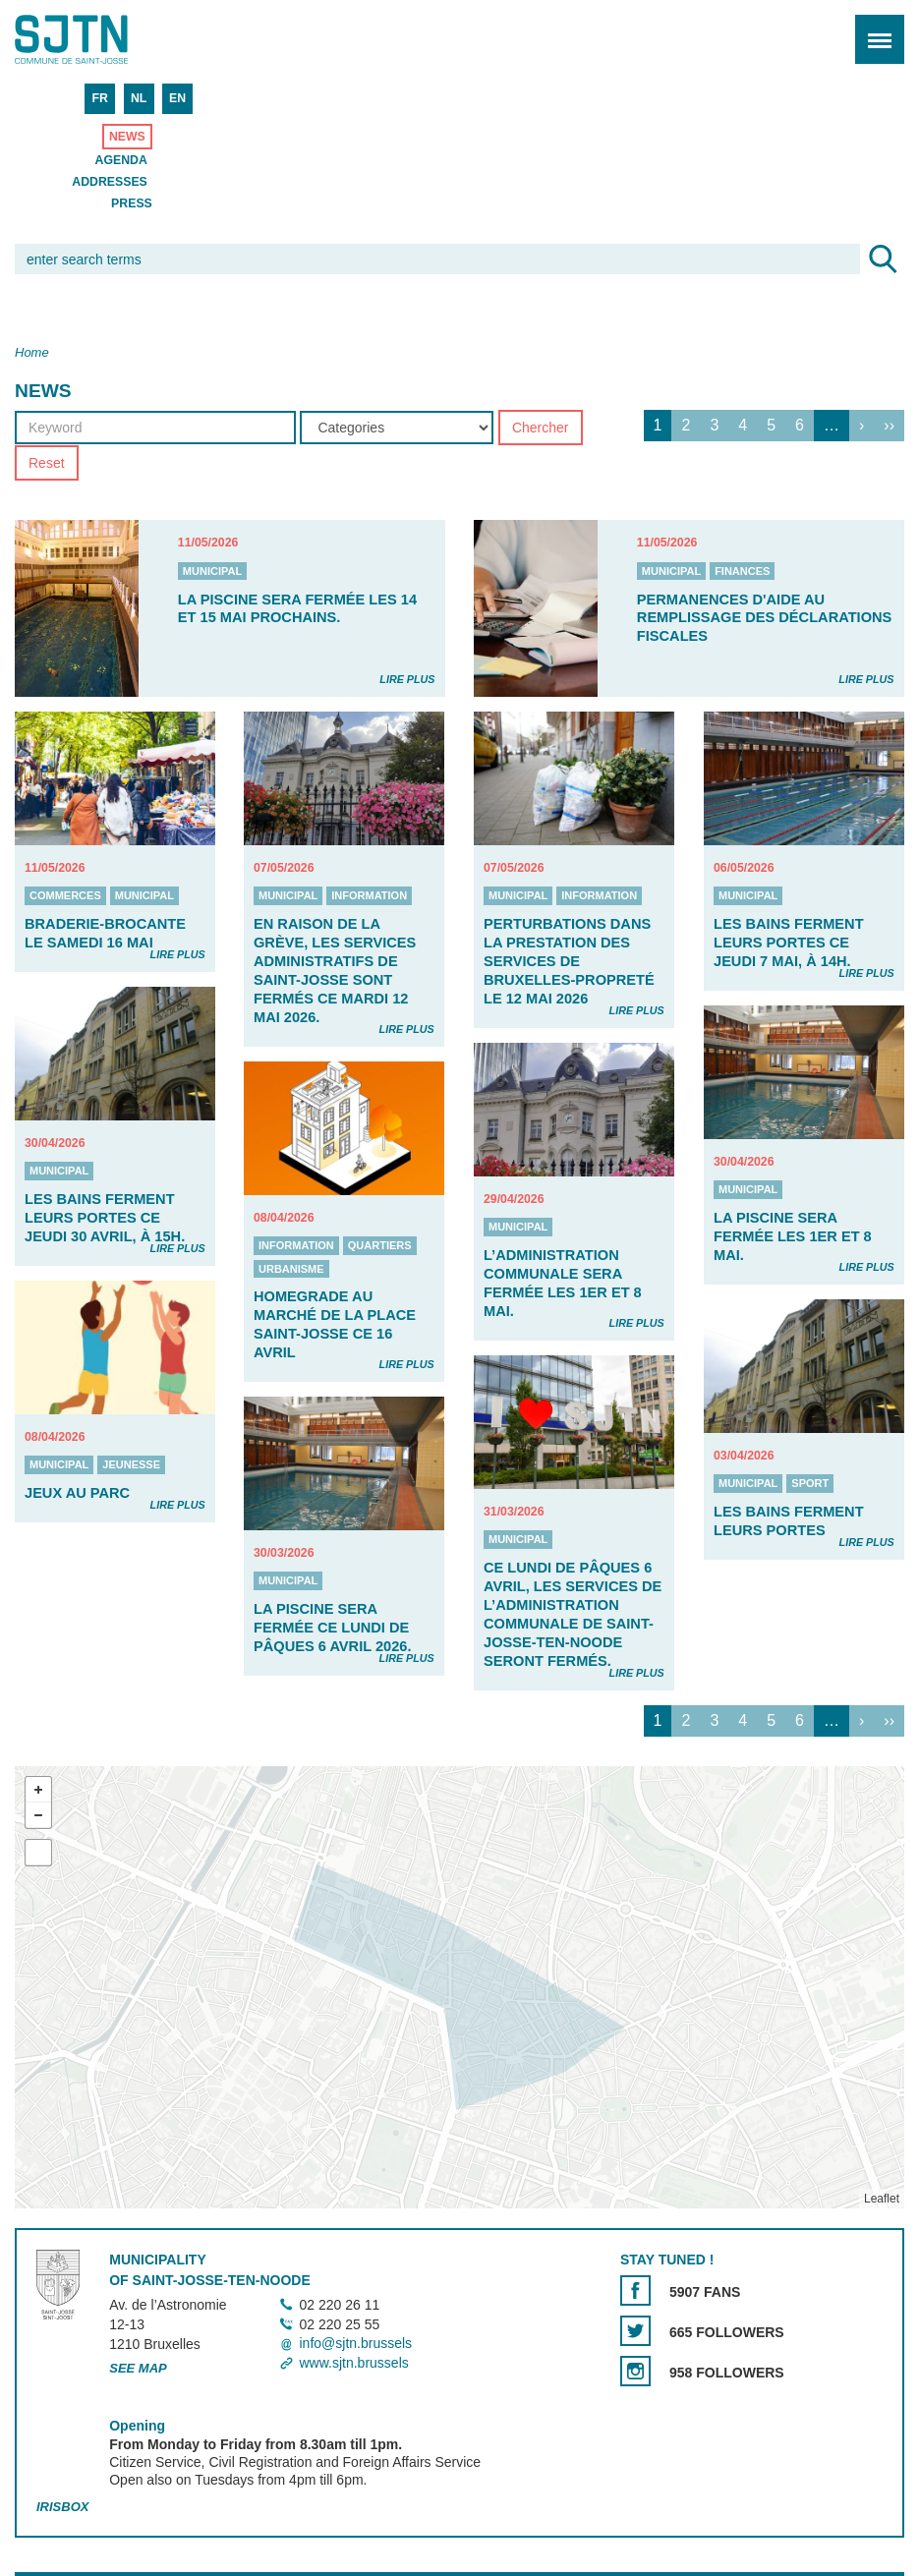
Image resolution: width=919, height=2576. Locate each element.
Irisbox (62, 2506)
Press (131, 203)
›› (889, 425)
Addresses (109, 182)
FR (99, 98)
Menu (873, 29)
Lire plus (406, 679)
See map (138, 2368)
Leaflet (881, 2198)
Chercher (540, 427)
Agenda (121, 160)
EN (177, 98)
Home (32, 352)
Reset (47, 463)
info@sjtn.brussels (355, 2344)
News (127, 136)
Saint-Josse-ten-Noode (99, 39)
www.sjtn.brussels (353, 2363)
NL (138, 98)
